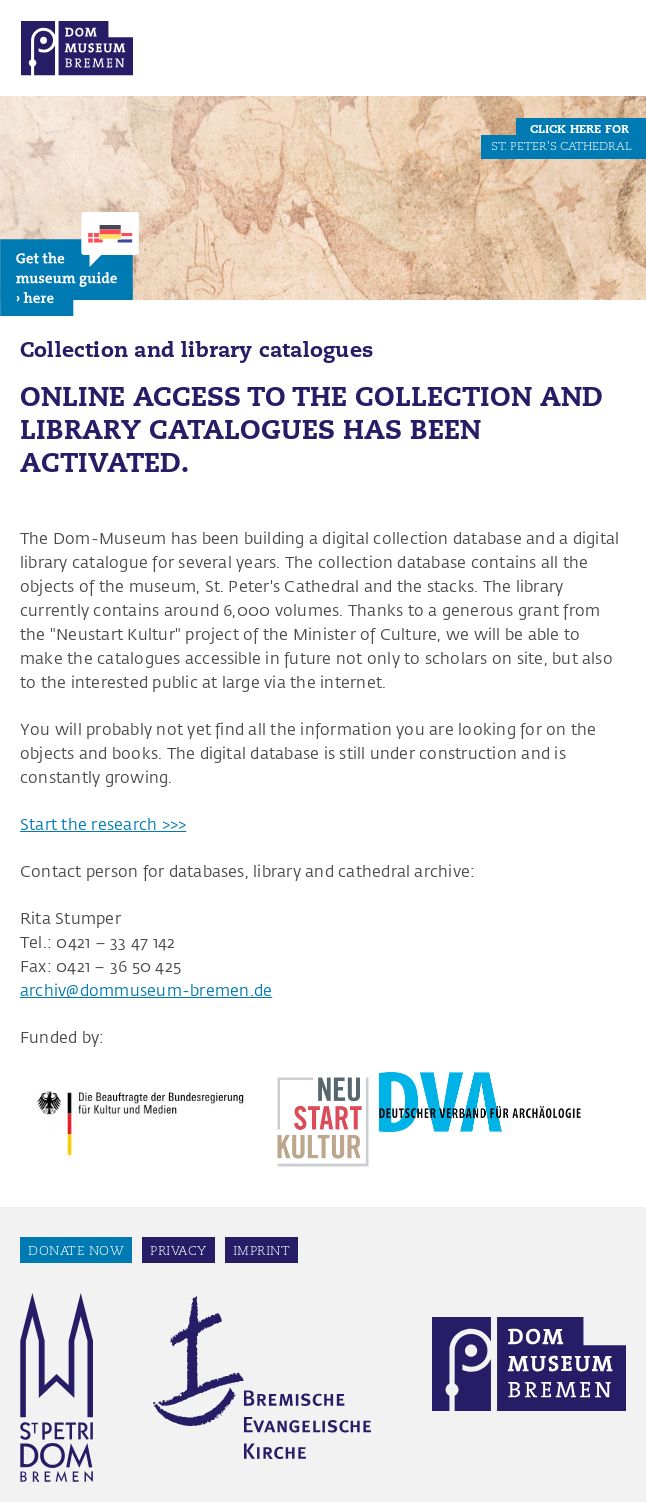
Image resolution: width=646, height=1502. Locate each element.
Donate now (76, 1250)
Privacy (178, 1250)
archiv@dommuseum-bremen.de (146, 989)
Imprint (262, 1250)
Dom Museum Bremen (77, 48)
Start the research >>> (103, 823)
